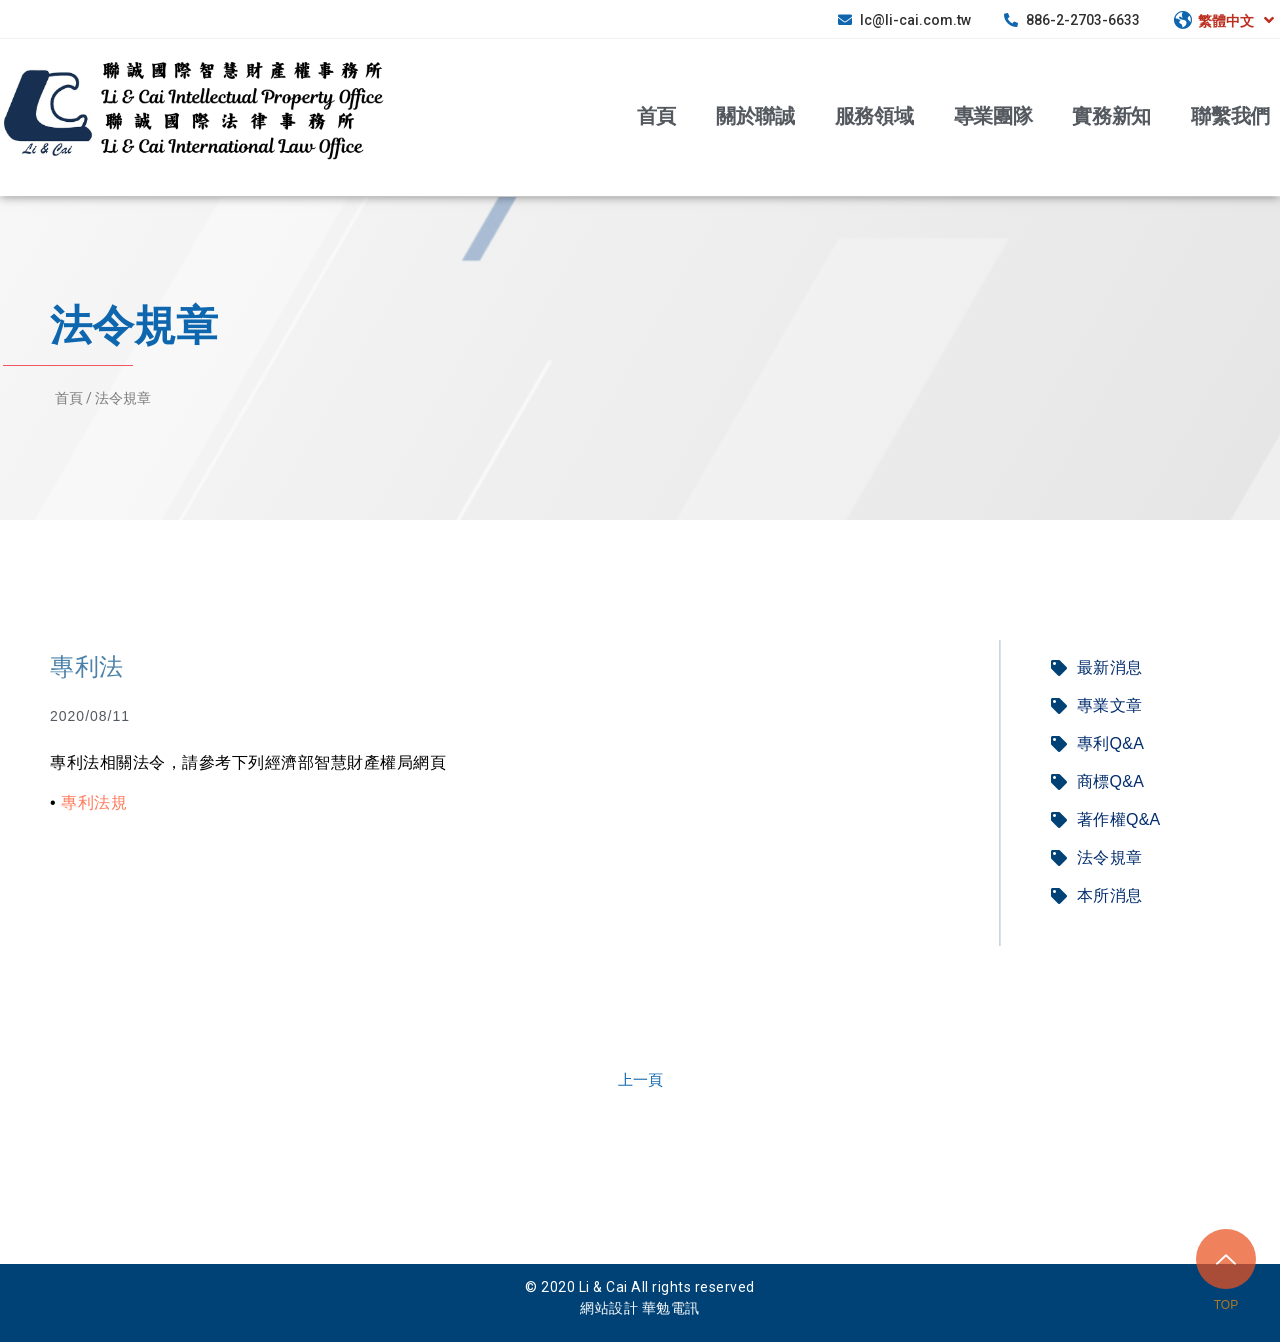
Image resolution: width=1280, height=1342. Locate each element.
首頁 (656, 114)
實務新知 (1111, 114)
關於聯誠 (755, 114)
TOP (1226, 1305)
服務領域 (874, 114)
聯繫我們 (1230, 114)
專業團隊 (993, 114)
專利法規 (94, 802)
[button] (640, 1079)
